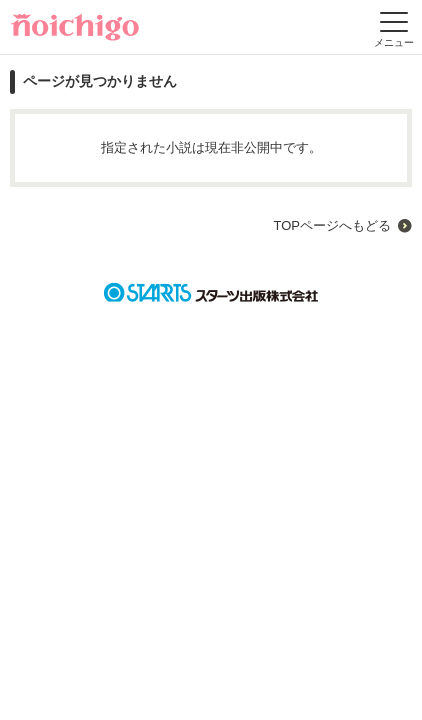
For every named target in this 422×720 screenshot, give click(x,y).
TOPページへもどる (332, 225)
